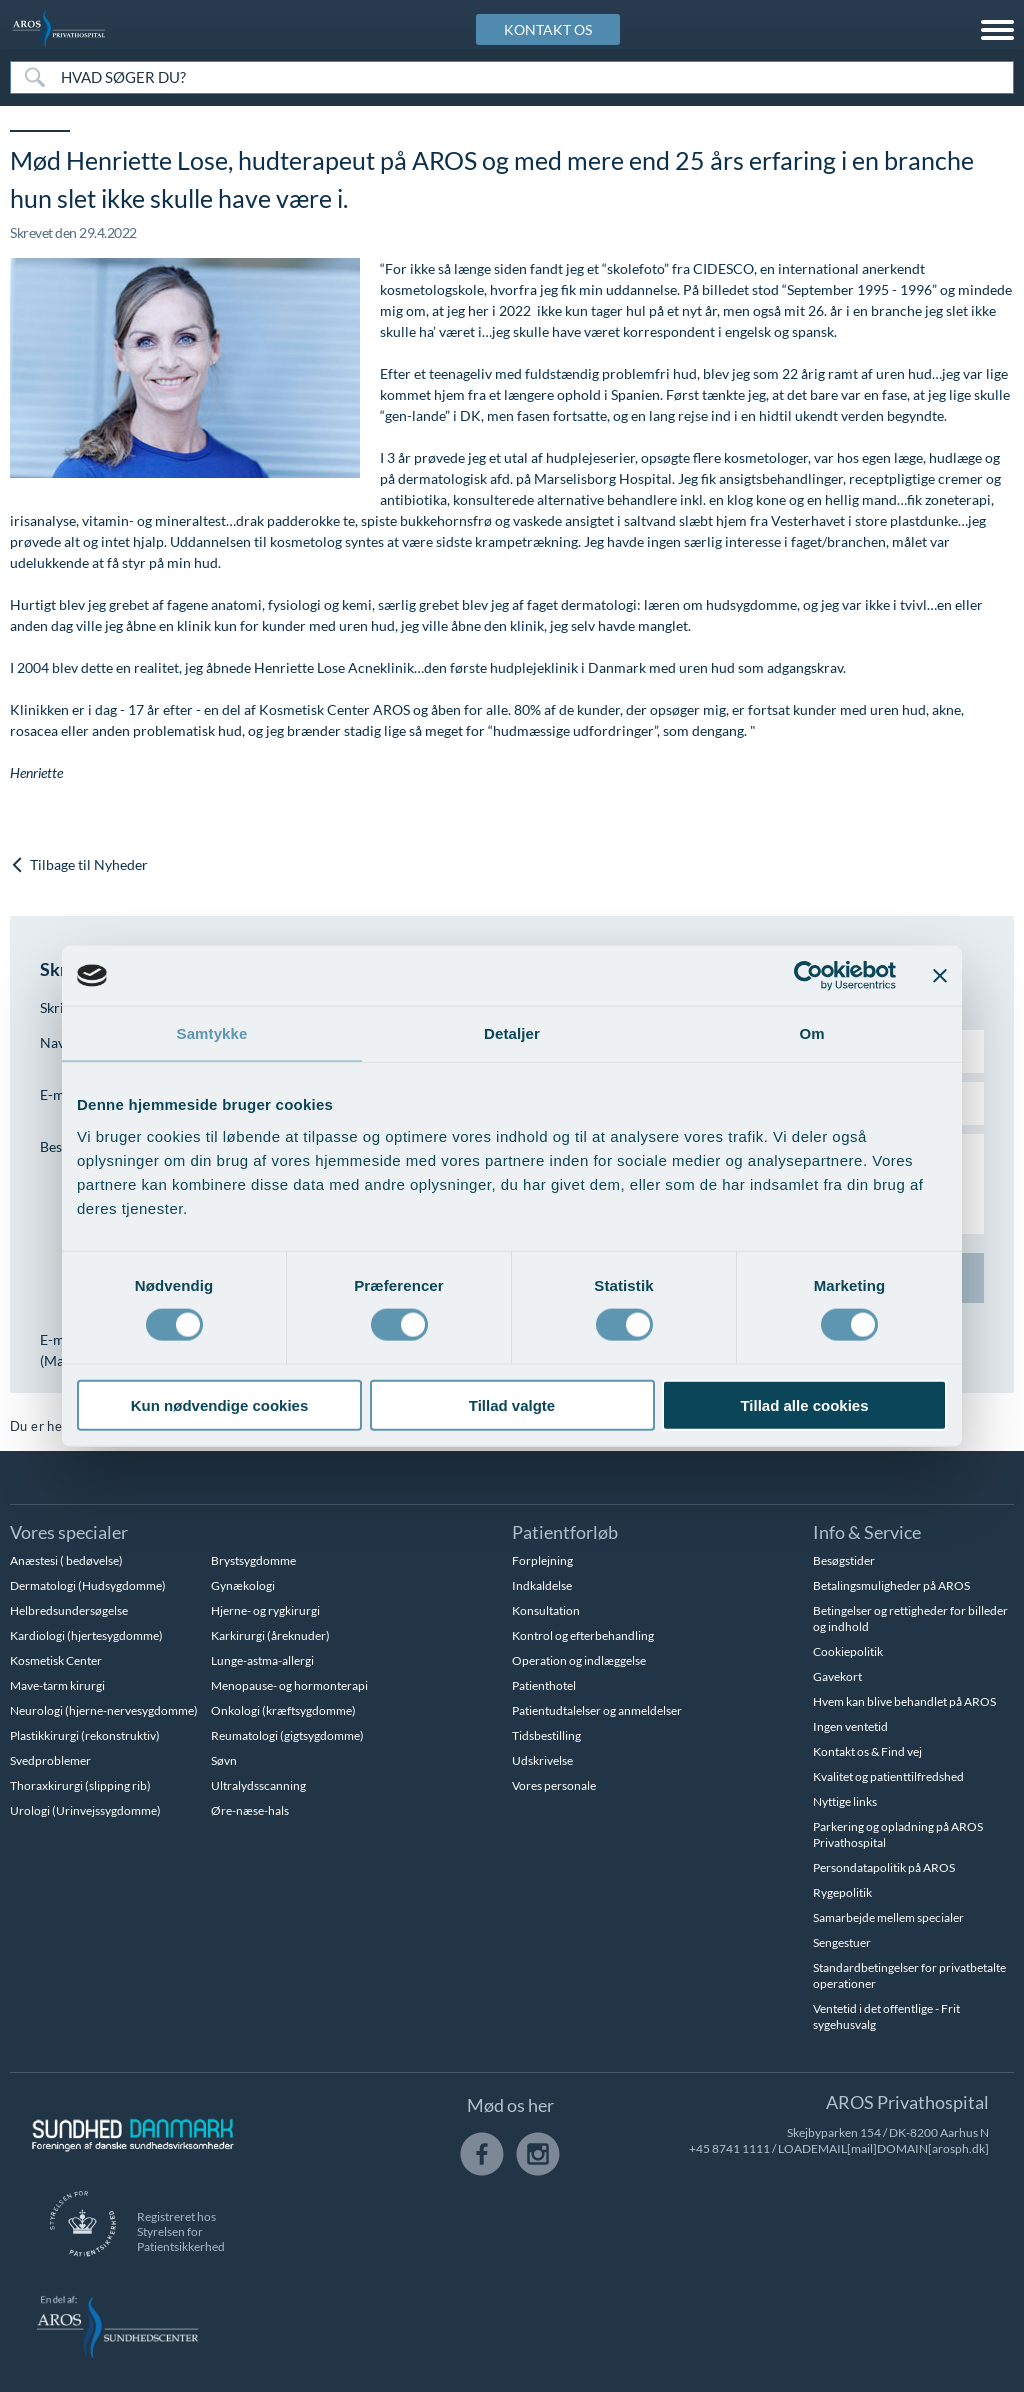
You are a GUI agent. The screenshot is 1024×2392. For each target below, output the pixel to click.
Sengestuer (842, 1942)
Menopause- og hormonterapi (289, 1685)
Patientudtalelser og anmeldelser (597, 1710)
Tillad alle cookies (804, 1404)
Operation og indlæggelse (579, 1660)
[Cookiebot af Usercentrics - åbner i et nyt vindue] (808, 976)
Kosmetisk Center (56, 1660)
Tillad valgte (512, 1404)
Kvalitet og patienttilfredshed (888, 1776)
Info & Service (867, 1532)
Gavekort (837, 1676)
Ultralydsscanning (258, 1785)
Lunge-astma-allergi (262, 1660)
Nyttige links (845, 1801)
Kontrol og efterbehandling (583, 1635)
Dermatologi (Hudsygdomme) (88, 1585)
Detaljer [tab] (512, 1033)
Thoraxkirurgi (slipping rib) (80, 1785)
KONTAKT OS (548, 29)
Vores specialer (69, 1532)
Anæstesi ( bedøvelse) (66, 1560)
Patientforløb (565, 1532)
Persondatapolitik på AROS (884, 1867)
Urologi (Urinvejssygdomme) (85, 1810)
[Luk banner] (940, 976)
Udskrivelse (542, 1760)
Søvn (224, 1760)
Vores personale (554, 1785)
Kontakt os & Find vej (867, 1751)
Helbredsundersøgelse (69, 1610)
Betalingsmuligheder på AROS (891, 1585)
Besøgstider (844, 1560)
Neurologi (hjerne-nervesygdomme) (104, 1710)
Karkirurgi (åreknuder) (270, 1635)
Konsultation (546, 1610)
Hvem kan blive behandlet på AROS (904, 1701)
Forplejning (542, 1560)
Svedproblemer (50, 1760)
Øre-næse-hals (250, 1810)
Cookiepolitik (848, 1651)
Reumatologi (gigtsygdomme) (287, 1735)
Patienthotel (544, 1685)
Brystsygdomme (253, 1560)
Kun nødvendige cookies (220, 1404)
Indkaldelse (542, 1585)
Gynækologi (243, 1585)
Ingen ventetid (850, 1726)
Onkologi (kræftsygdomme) (283, 1710)
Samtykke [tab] (212, 1033)
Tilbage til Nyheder (79, 865)
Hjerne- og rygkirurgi (265, 1610)
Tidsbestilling (546, 1735)
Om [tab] (811, 1033)
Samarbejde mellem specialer (888, 1917)
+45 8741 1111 (729, 2148)
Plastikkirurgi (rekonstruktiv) (85, 1735)
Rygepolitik (842, 1892)
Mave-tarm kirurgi (57, 1685)
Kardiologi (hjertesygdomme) (86, 1635)
